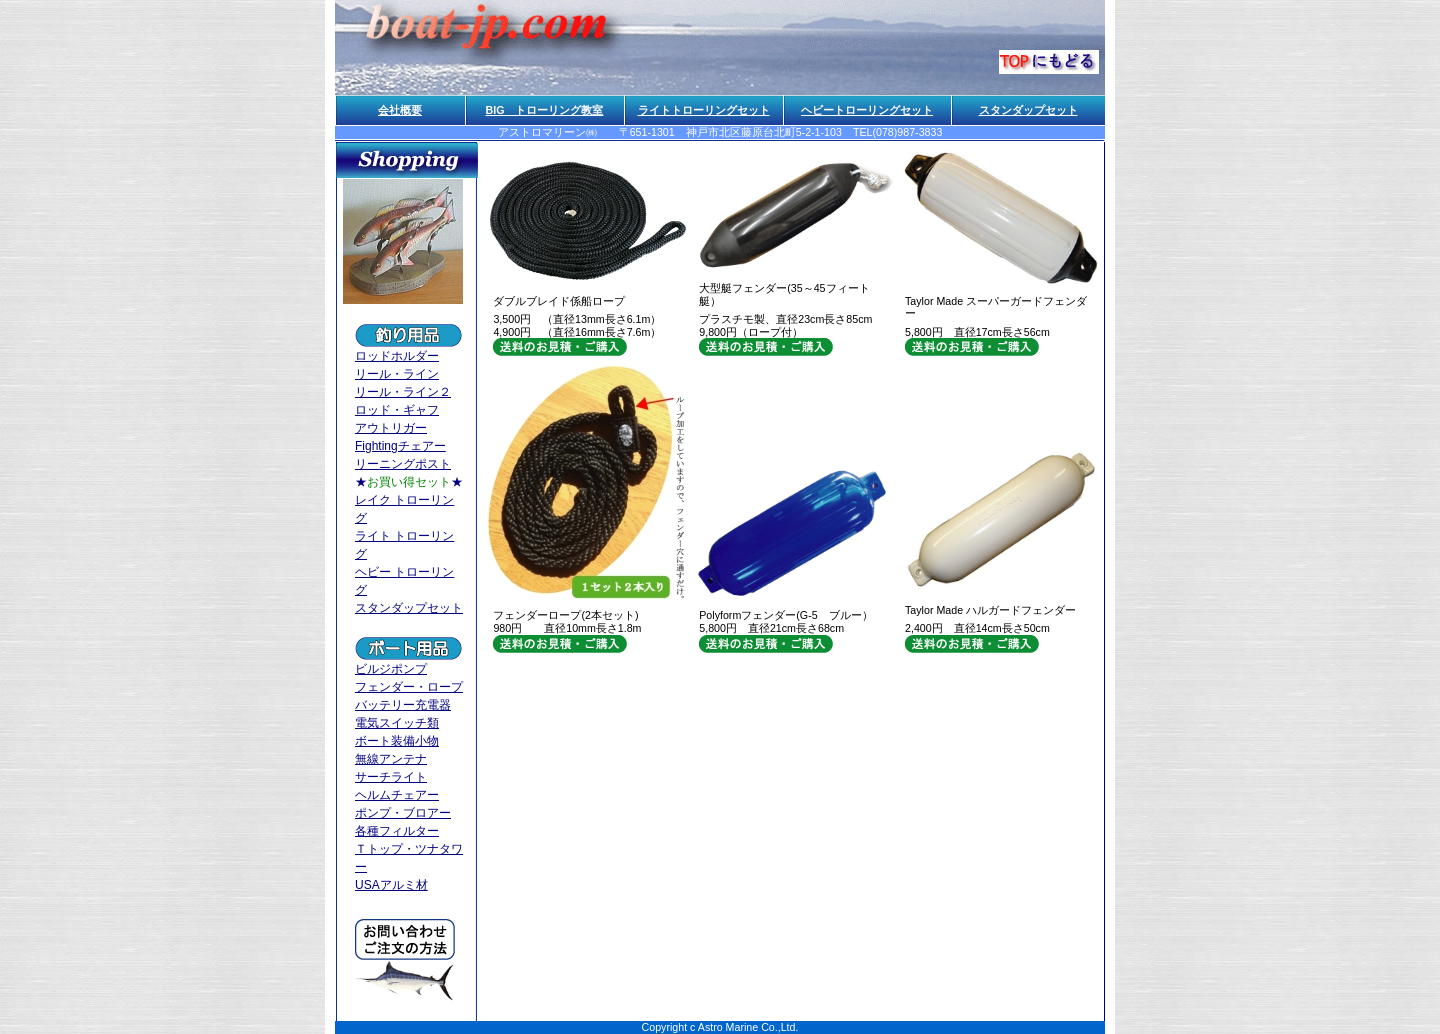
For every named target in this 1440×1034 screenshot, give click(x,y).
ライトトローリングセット (704, 110)
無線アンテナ (391, 759)
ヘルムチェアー (397, 795)
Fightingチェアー (400, 446)
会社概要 (400, 110)
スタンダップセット (1028, 110)
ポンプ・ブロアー (403, 813)
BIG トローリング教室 (545, 110)
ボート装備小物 (397, 741)
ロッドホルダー (397, 356)
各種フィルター (397, 831)
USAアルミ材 (391, 885)
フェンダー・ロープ (409, 687)
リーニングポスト (403, 464)
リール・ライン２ (403, 392)
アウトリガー (391, 428)
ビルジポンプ (391, 669)
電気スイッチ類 (397, 723)
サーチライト (391, 777)
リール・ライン (397, 374)
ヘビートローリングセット (867, 110)
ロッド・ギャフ (397, 410)
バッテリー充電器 (403, 705)
